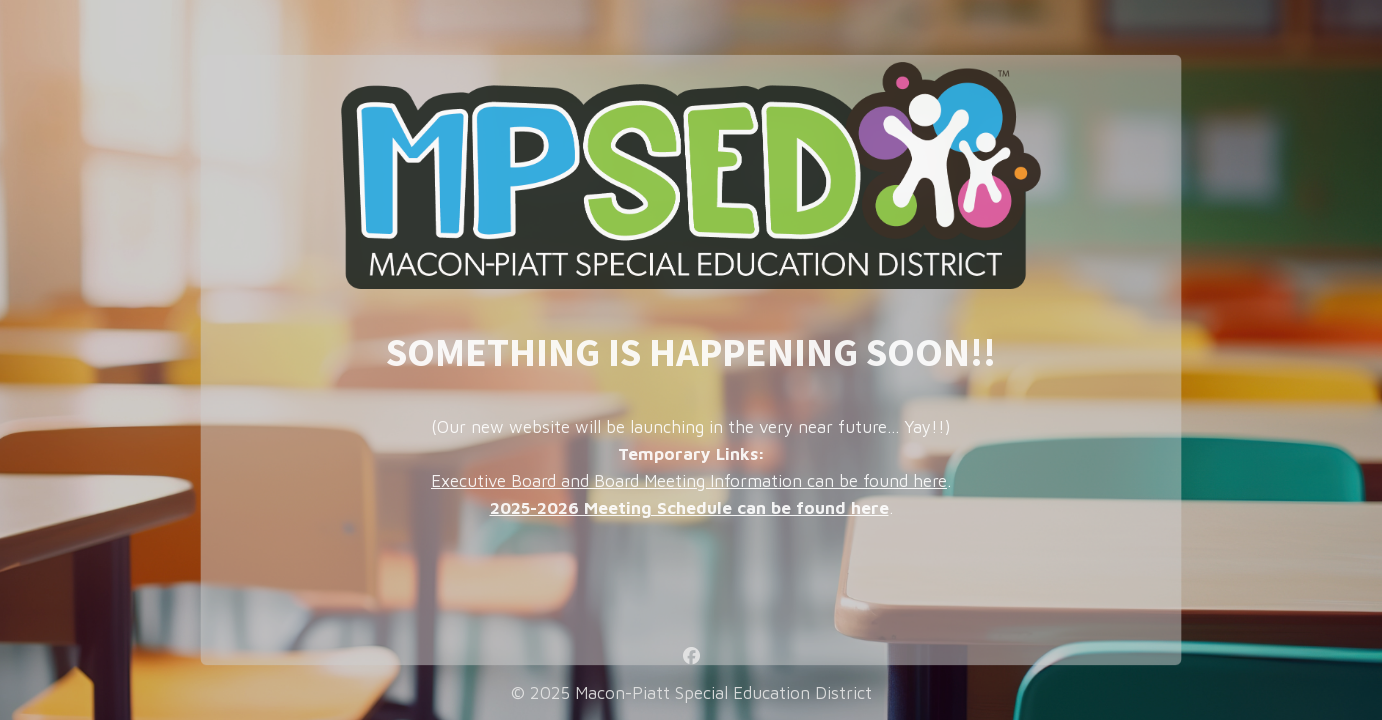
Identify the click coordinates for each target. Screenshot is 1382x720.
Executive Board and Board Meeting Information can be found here (689, 481)
